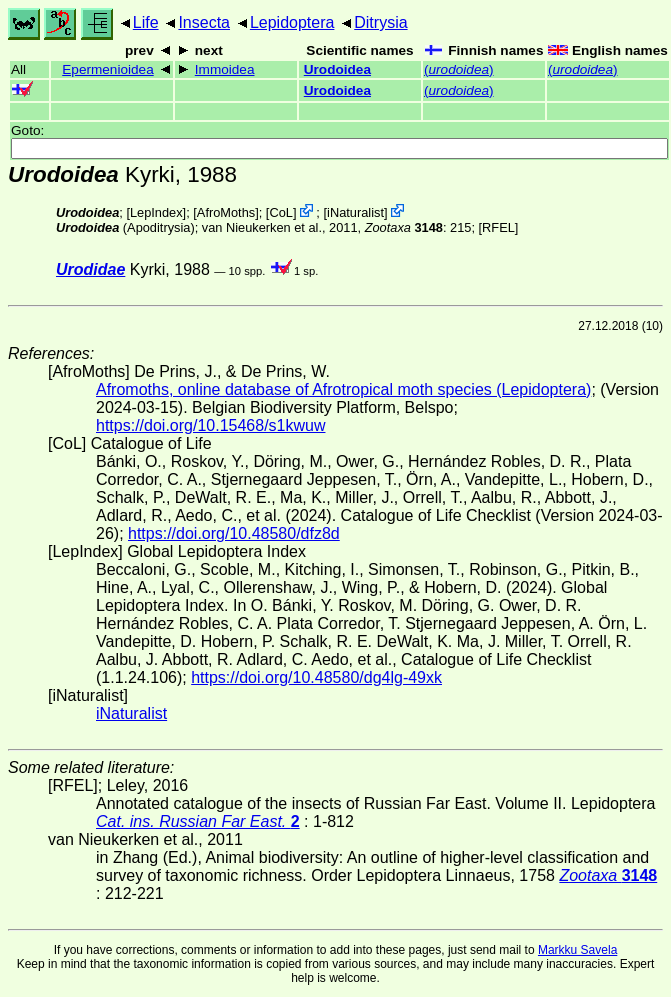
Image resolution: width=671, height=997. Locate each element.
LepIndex (156, 212)
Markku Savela (577, 950)
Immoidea (225, 69)
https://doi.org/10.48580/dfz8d (234, 533)
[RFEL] (499, 227)
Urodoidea (337, 69)
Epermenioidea (107, 69)
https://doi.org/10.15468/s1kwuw (210, 425)
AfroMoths (226, 212)
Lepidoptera (292, 22)
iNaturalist (355, 212)
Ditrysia (380, 22)
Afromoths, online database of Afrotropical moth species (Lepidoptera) (343, 389)
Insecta (204, 22)
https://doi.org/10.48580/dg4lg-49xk (316, 677)
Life (146, 22)
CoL (280, 212)
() (459, 69)
